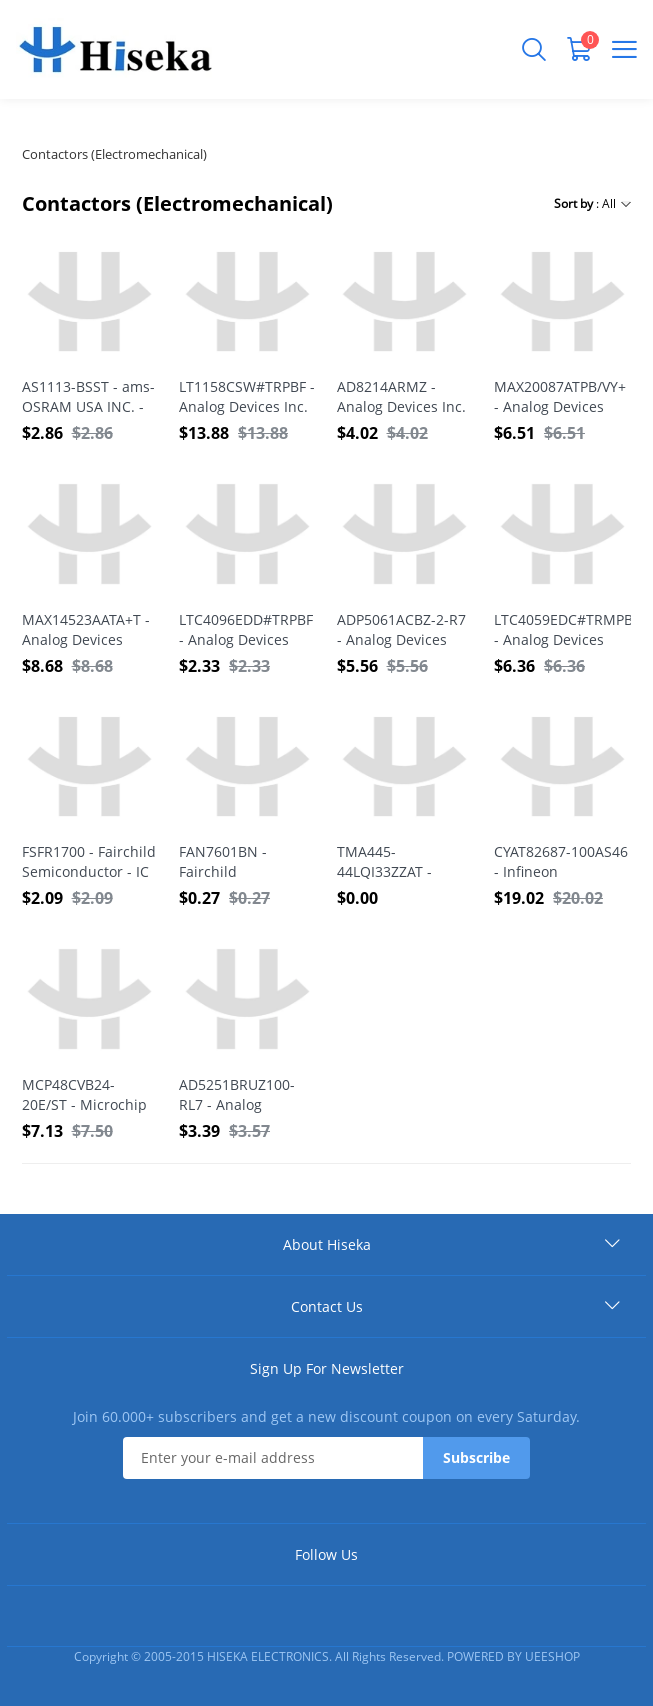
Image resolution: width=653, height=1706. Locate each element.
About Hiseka (327, 1244)
